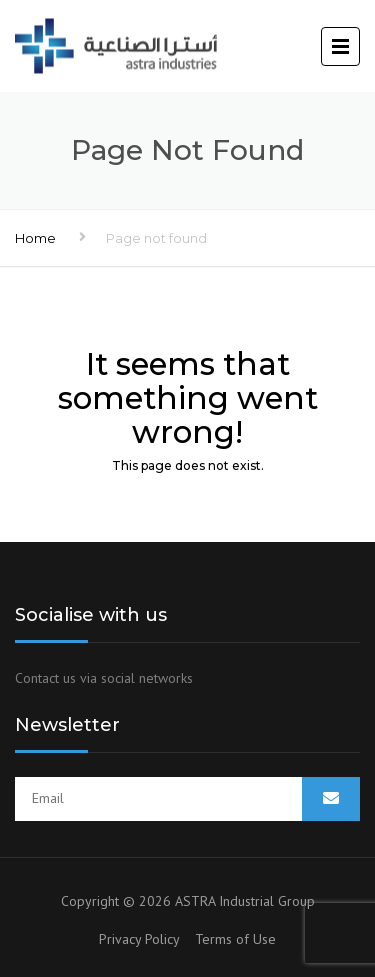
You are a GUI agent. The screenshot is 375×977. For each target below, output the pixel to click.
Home (35, 238)
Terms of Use (235, 939)
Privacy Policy (147, 939)
